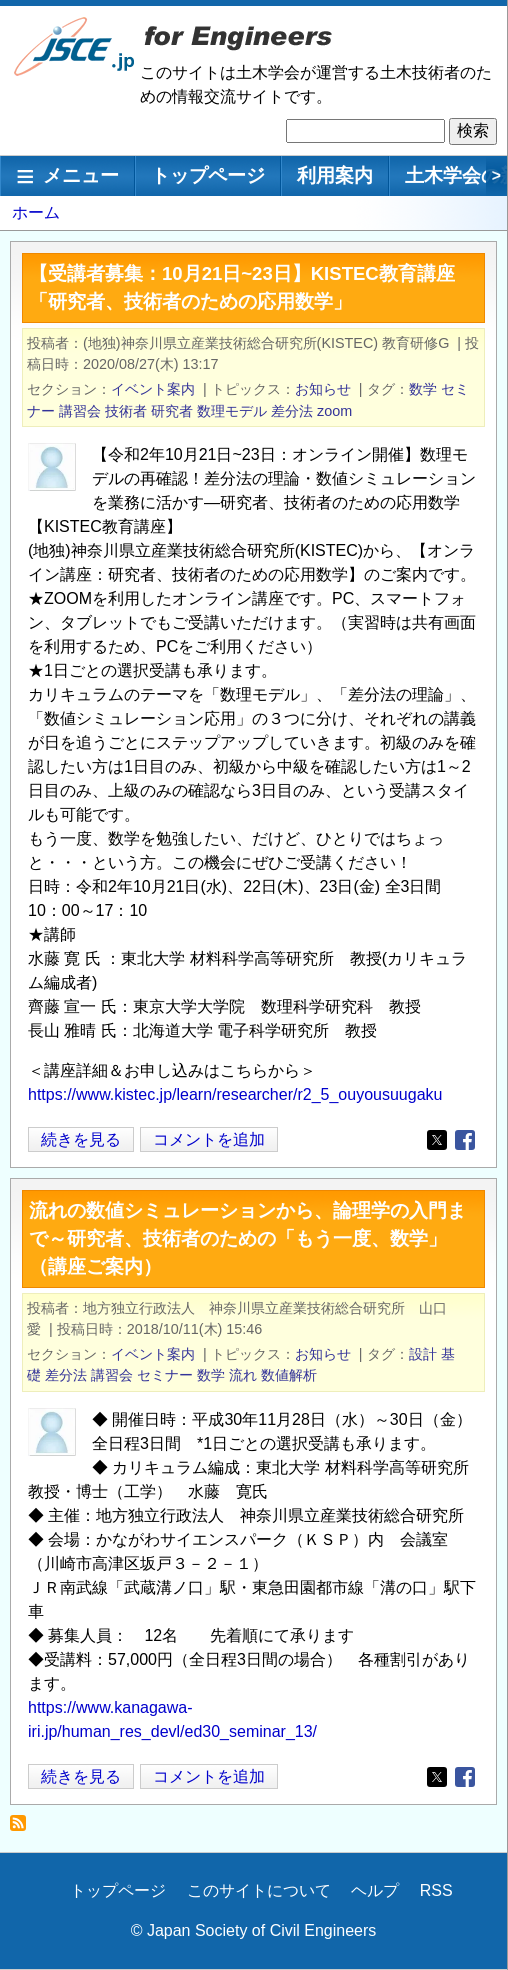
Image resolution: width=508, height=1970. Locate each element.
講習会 (80, 411)
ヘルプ (375, 1890)
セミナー (165, 1375)
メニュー (81, 175)
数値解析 (289, 1375)
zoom (334, 411)
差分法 (292, 411)
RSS (436, 1890)
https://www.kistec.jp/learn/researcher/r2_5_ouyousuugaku (235, 1094)
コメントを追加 (209, 1139)
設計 (423, 1354)
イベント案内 (153, 389)
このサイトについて (259, 1890)
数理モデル (232, 411)
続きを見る (81, 1139)
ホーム (36, 212)
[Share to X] (437, 1140)
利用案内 (335, 175)
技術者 (126, 411)
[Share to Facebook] (465, 1140)
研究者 (172, 411)
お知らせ (323, 389)
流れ (243, 1375)
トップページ (208, 175)
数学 (423, 389)
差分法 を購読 (23, 1828)
